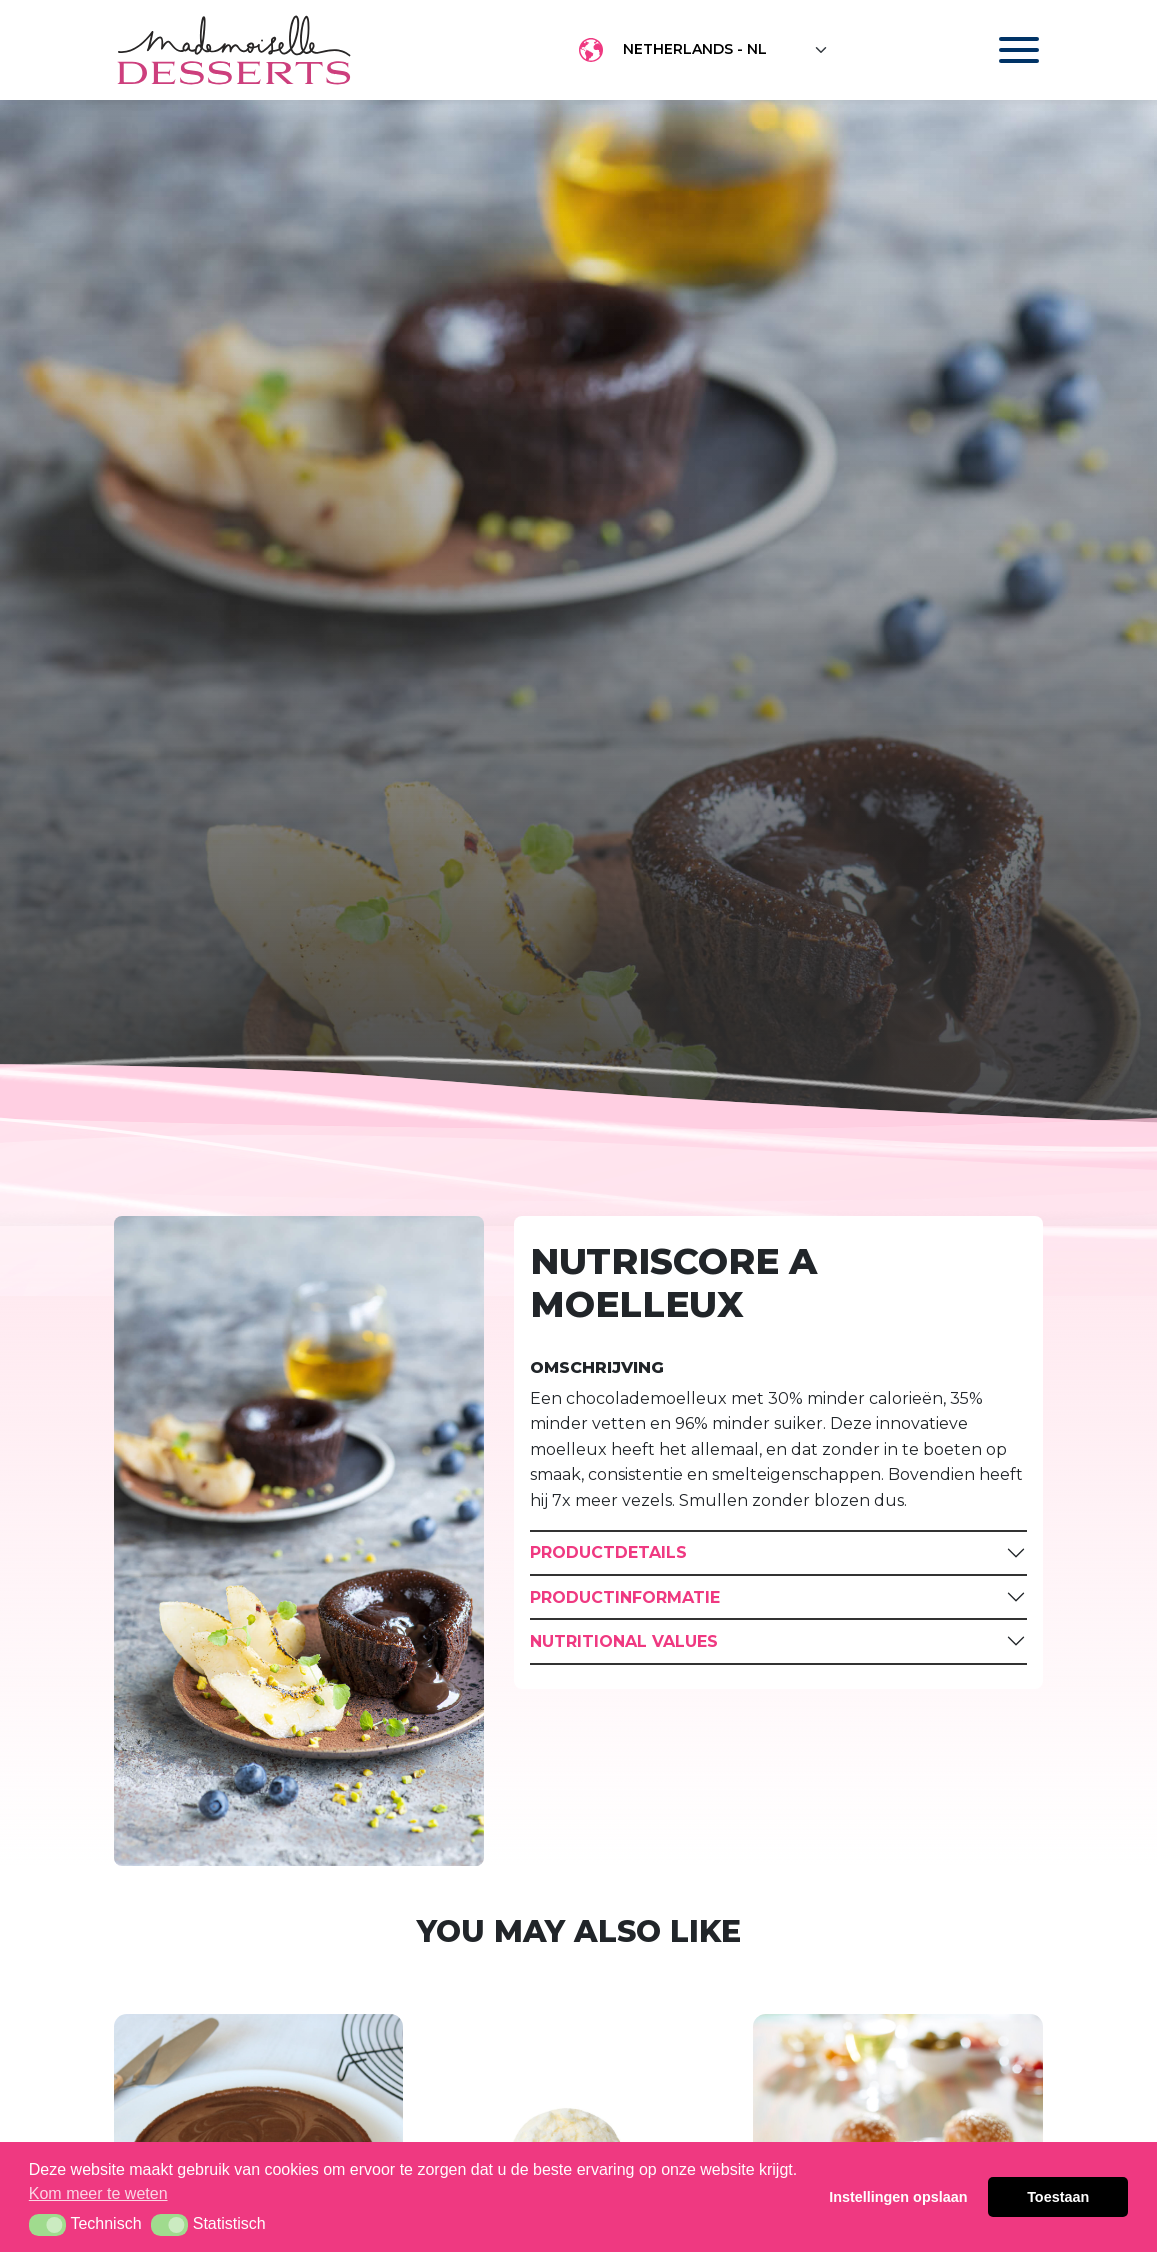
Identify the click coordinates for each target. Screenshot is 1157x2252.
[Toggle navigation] (999, 50)
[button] (47, 2225)
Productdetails (608, 1552)
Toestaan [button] (1058, 2197)
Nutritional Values (624, 1641)
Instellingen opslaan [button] (898, 2197)
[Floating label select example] (726, 50)
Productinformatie (625, 1597)
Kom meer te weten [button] (98, 2193)
